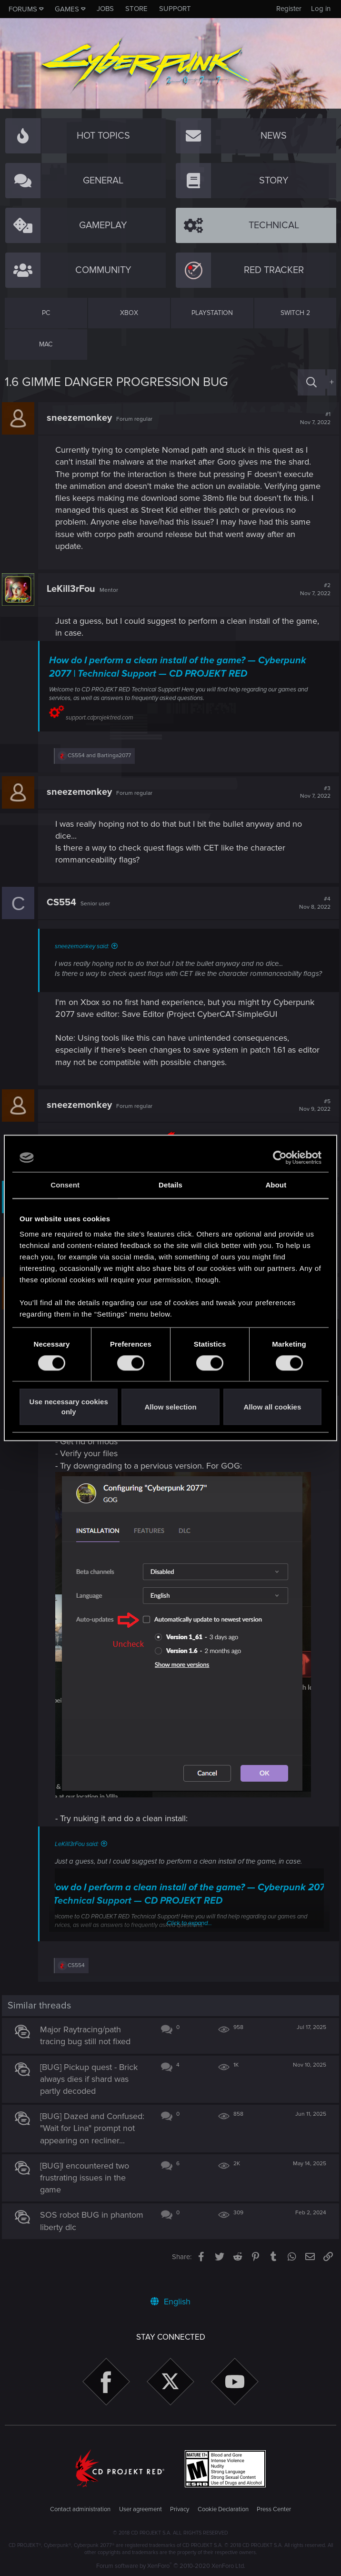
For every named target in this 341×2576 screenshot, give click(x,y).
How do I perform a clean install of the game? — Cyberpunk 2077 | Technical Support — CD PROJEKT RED (180, 667)
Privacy (179, 2509)
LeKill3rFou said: (79, 1849)
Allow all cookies (272, 1407)
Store (136, 8)
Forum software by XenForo (170, 2566)
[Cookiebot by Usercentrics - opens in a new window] (279, 1157)
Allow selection (170, 1407)
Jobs (105, 8)
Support (175, 8)
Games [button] (67, 9)
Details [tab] (170, 1185)
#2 (312, 589)
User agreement (140, 2509)
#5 (312, 1115)
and (102, 755)
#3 (312, 792)
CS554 (64, 902)
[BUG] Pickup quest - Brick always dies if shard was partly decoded (91, 2084)
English (170, 2301)
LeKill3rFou (74, 589)
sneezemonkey (82, 418)
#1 (312, 418)
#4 (312, 903)
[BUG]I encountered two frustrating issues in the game (87, 2195)
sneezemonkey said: (85, 946)
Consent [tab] (65, 1185)
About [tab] (275, 1185)
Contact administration (80, 2509)
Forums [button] (23, 9)
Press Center (274, 2509)
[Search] (311, 382)
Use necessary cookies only (69, 1407)
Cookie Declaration (223, 2509)
